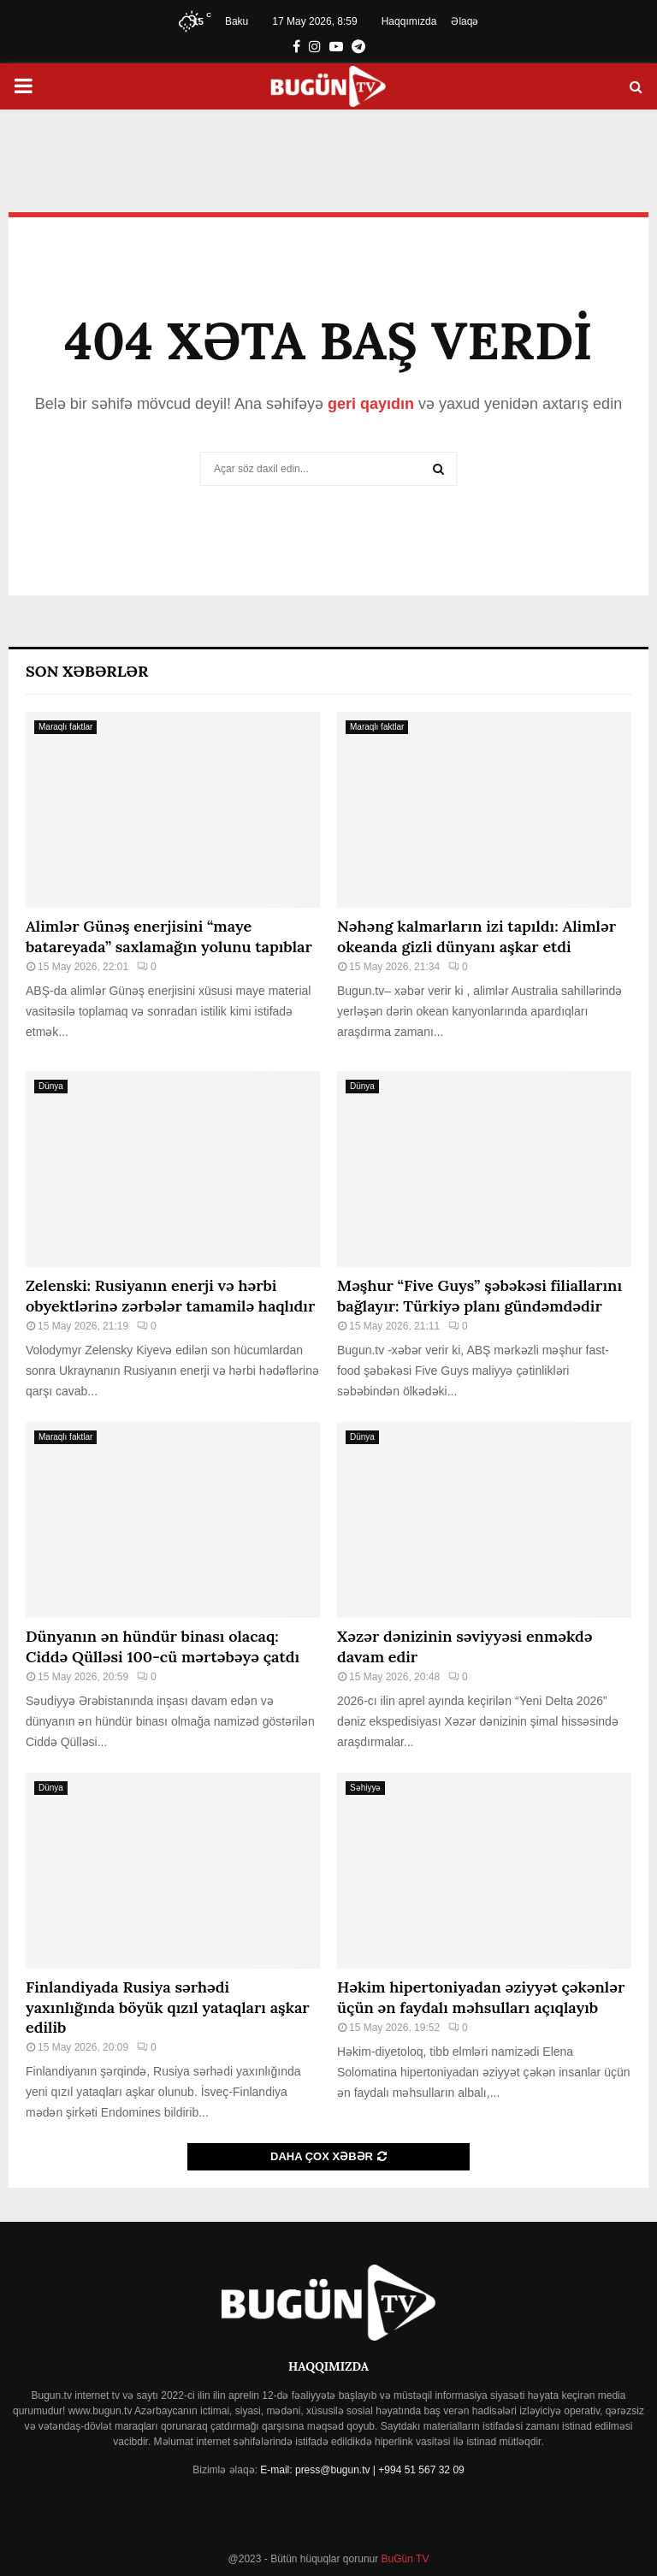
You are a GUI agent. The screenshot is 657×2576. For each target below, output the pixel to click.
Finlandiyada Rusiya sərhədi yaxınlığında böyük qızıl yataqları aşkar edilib (168, 2007)
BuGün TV (403, 2559)
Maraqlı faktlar (65, 726)
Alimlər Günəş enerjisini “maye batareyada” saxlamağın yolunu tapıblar (169, 936)
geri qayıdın (371, 403)
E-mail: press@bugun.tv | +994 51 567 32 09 (362, 2470)
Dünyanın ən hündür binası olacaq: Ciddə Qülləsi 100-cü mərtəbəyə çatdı (162, 1646)
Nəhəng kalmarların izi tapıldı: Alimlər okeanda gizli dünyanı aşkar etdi (476, 936)
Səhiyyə (365, 1787)
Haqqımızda (409, 21)
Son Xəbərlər (87, 671)
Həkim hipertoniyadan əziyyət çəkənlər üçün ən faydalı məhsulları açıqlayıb (480, 1996)
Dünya (50, 1086)
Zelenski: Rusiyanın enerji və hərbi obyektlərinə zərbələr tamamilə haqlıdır (170, 1295)
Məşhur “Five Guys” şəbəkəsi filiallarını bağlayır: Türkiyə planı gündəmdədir (479, 1295)
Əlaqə (464, 21)
